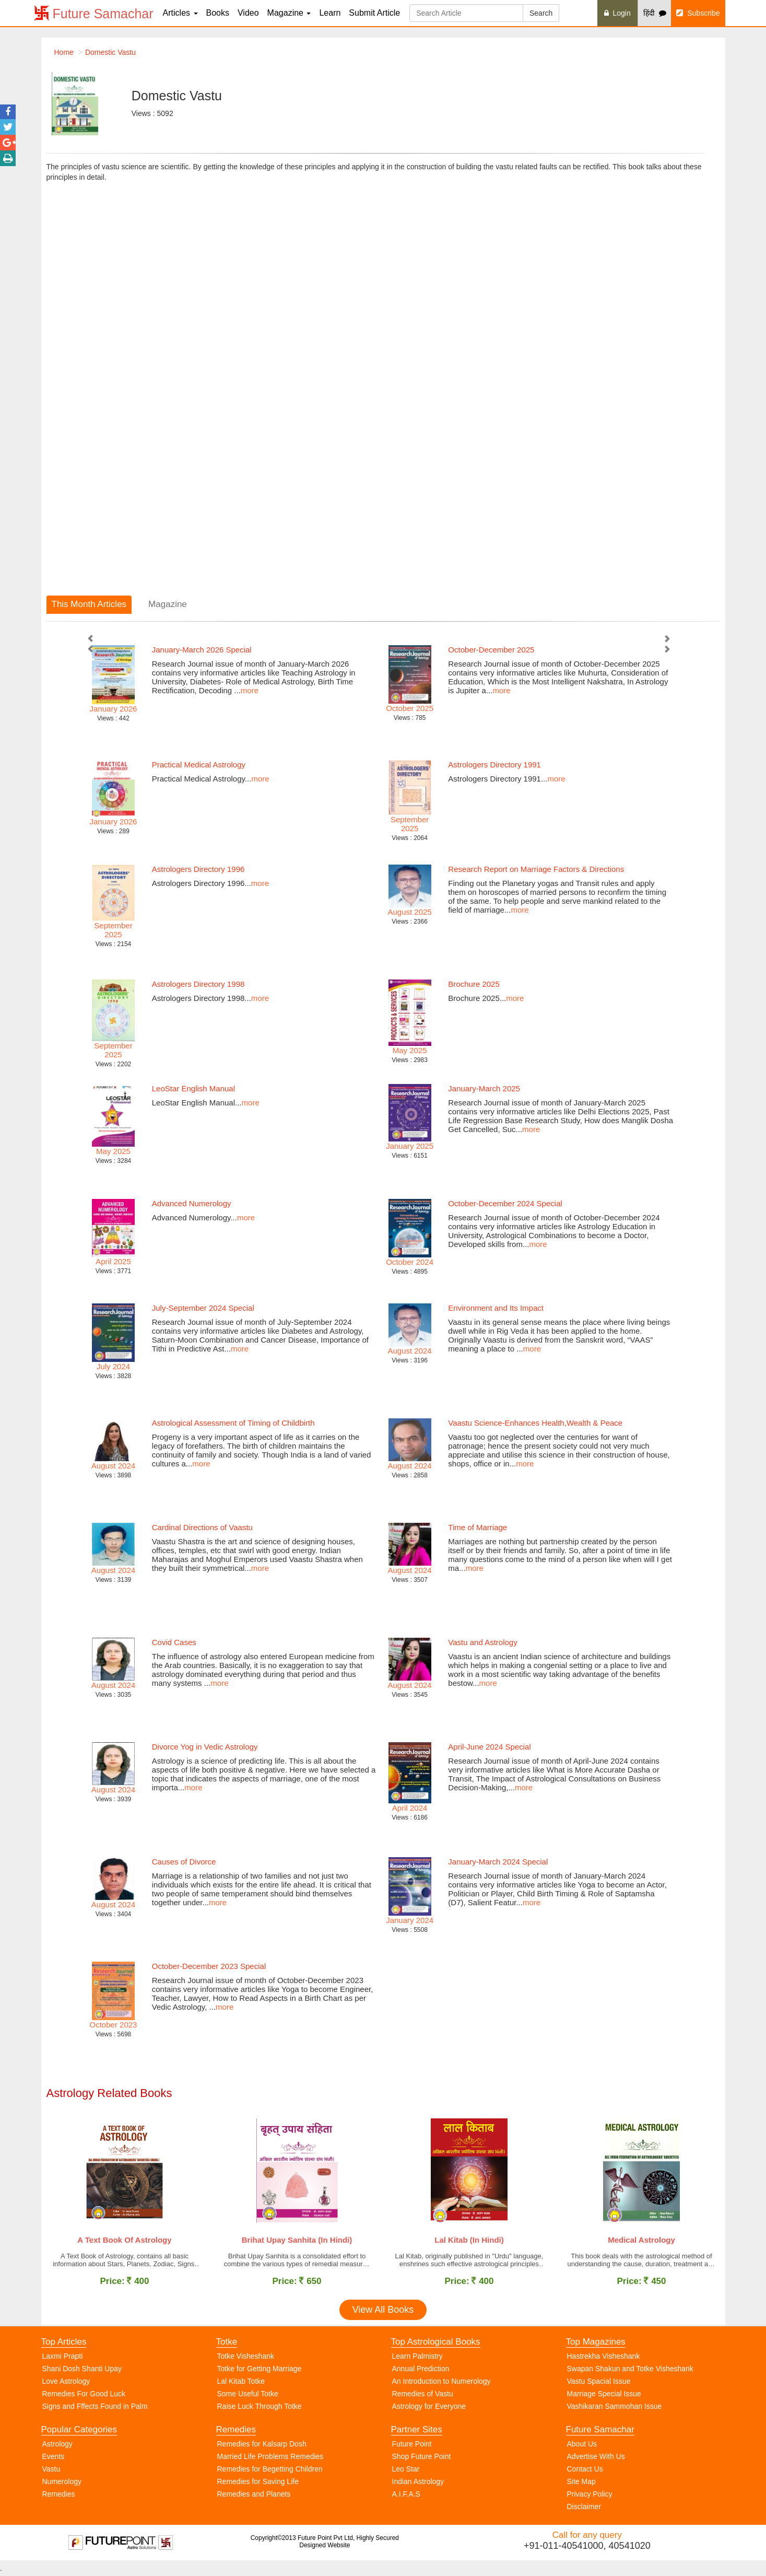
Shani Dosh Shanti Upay (82, 2371)
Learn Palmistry (417, 2358)
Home (64, 52)
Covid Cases (174, 1642)
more (249, 690)
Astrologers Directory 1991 (494, 764)
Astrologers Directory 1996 (198, 869)
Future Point (412, 2446)
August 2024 (113, 1465)
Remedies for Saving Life (258, 2484)
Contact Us (585, 2471)
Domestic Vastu (110, 52)
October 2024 (409, 1261)
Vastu (51, 2471)
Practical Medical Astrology (198, 764)
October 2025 (409, 708)
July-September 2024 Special (203, 1307)
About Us (582, 2446)
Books (217, 12)
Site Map (581, 2484)
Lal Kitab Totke (241, 2384)
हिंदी (654, 13)
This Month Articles (89, 604)
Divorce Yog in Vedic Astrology (205, 1746)
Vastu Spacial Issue (599, 2384)
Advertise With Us (596, 2459)
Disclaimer (584, 2509)
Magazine (289, 12)
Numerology (61, 2484)
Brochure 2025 (473, 984)
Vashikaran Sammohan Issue (614, 2409)
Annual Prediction (421, 2371)
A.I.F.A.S (406, 2496)
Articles (180, 12)
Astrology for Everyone (429, 2409)
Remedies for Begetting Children (270, 2471)
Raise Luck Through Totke (259, 2409)
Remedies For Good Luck (84, 2396)
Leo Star (406, 2471)
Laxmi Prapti (62, 2358)
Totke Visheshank (245, 2358)
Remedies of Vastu (422, 2396)
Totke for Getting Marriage (259, 2371)
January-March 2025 (484, 1088)
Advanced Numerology (191, 1203)
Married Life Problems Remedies (270, 2459)
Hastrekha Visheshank (603, 2358)
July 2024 (113, 1366)
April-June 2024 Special (489, 1746)
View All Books (383, 2312)
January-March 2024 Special (498, 1861)
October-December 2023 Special (209, 1966)
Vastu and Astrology (482, 1642)
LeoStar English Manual (193, 1088)
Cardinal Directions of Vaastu (202, 1527)
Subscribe (698, 13)
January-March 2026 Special (202, 649)
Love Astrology (66, 2384)
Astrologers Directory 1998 (198, 984)
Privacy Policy (589, 2496)
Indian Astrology (418, 2484)
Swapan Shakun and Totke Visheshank (630, 2371)
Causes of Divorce (184, 1861)
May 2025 (410, 1050)
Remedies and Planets (254, 2496)
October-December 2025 (491, 649)
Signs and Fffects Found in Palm (95, 2409)
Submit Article (374, 12)
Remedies (58, 2496)
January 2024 (409, 1920)
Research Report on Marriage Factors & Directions (536, 869)
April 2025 (113, 1261)
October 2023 (113, 2024)
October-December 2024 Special (505, 1203)
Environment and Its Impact (496, 1307)
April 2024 (410, 1807)
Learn (329, 12)
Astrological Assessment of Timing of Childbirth (233, 1422)
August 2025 (409, 911)
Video (248, 12)
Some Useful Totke (247, 2396)
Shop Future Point (421, 2459)
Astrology (57, 2446)
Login (617, 13)
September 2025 (410, 824)
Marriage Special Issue (604, 2396)
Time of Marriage (477, 1527)
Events (53, 2459)
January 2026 (113, 708)
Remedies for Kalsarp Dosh (262, 2446)
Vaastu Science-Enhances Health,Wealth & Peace (535, 1422)
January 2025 (409, 1145)
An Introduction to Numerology (441, 2384)
